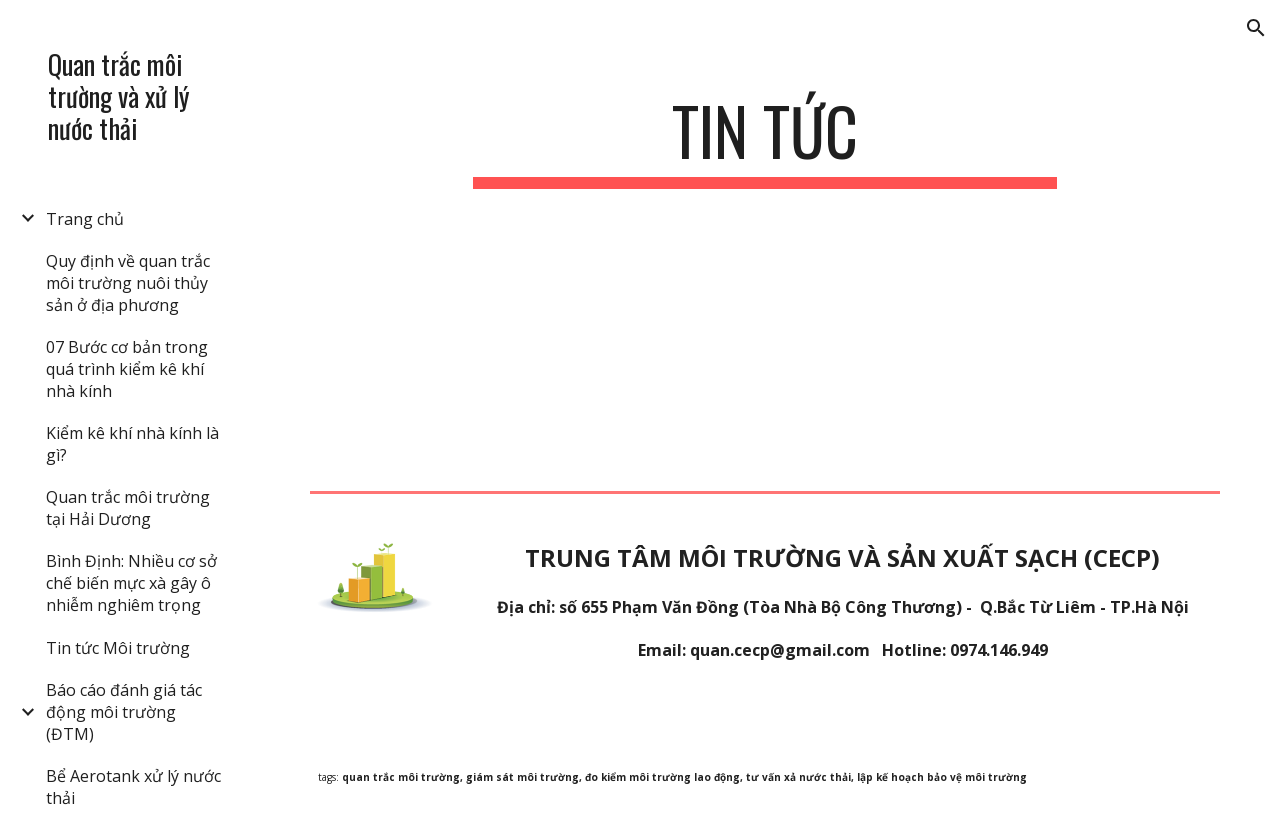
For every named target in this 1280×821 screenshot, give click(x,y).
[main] (764, 140)
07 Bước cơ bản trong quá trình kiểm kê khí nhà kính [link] (127, 369)
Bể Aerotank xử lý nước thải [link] (133, 787)
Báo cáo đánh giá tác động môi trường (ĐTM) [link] (124, 712)
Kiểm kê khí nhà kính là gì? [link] (132, 444)
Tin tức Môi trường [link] (118, 648)
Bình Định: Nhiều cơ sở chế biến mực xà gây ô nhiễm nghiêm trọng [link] (131, 583)
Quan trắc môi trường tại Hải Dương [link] (128, 508)
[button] (1256, 28)
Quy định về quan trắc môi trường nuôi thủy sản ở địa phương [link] (128, 283)
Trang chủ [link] (85, 219)
